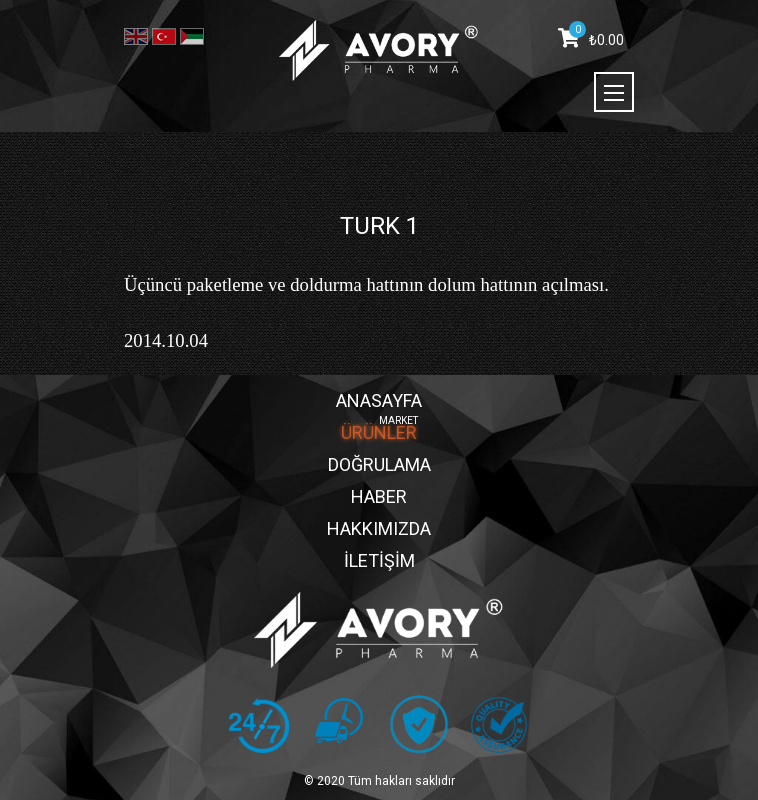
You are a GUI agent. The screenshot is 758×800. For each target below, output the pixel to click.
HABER (379, 496)
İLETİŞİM (379, 560)
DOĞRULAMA (379, 464)
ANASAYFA (379, 400)
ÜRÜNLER (379, 432)
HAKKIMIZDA (379, 528)
